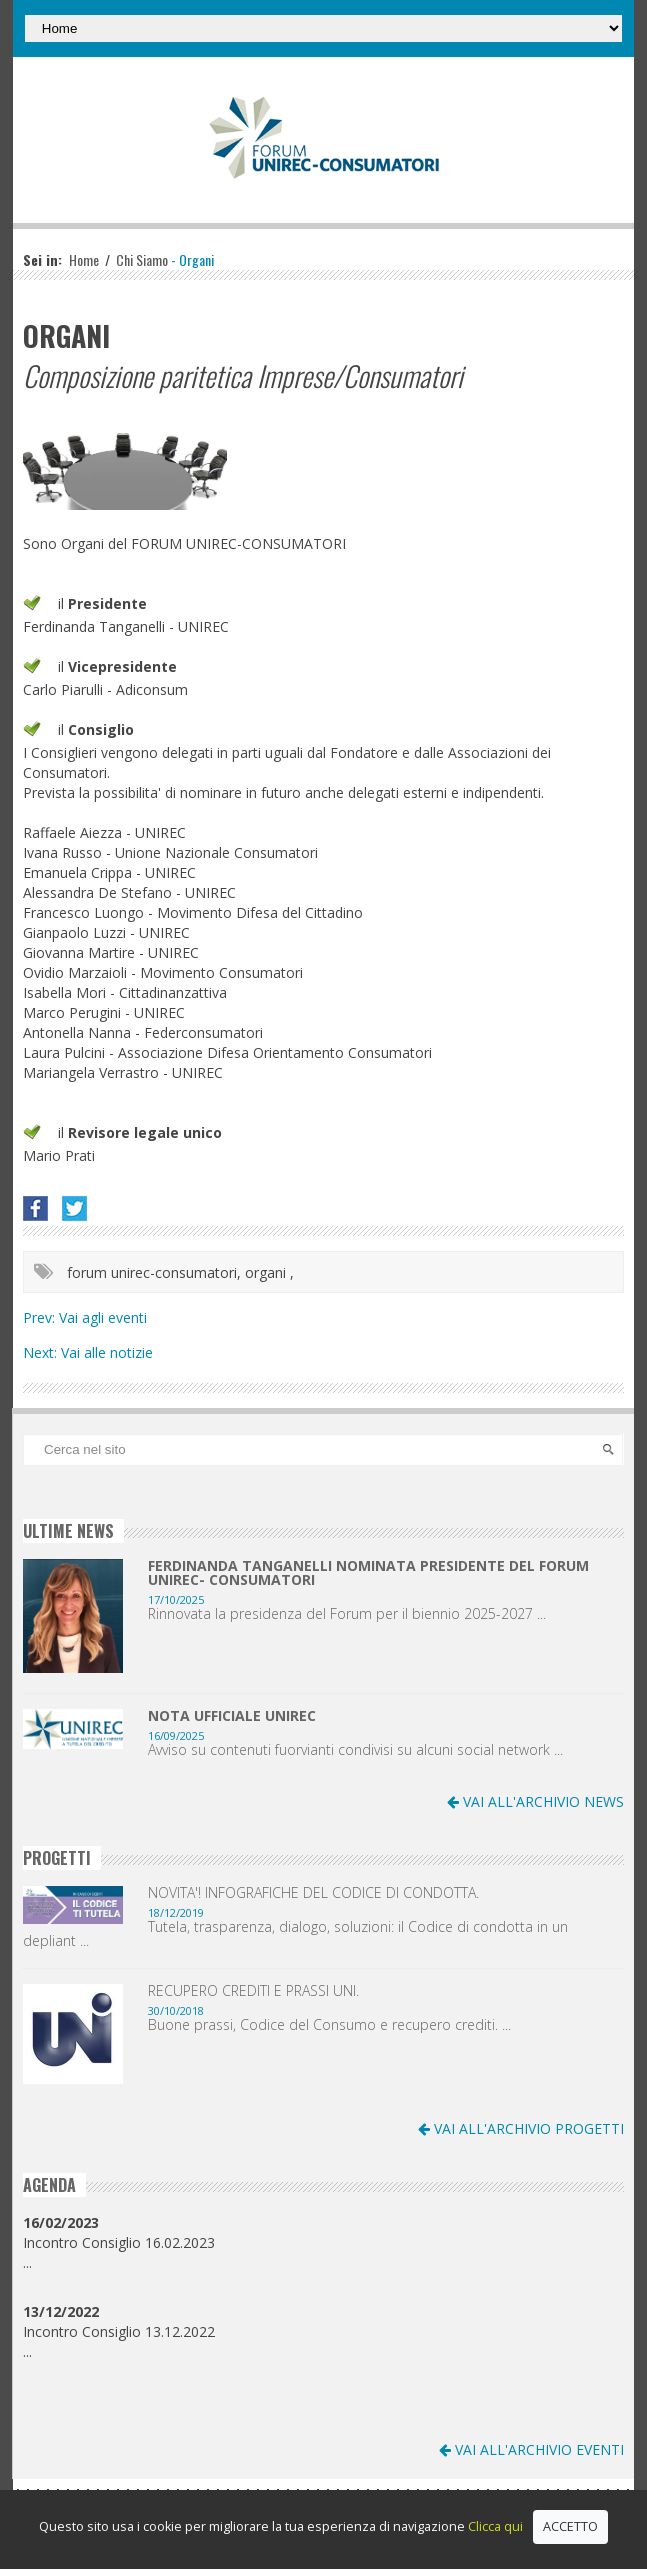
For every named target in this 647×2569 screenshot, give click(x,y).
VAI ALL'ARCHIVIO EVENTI (531, 2449)
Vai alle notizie (107, 1352)
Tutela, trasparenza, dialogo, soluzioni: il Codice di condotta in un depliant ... (295, 1934)
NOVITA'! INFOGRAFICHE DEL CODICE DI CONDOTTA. (313, 1893)
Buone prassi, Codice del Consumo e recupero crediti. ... (329, 2025)
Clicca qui (495, 2526)
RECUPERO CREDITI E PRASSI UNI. (253, 1991)
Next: (42, 1352)
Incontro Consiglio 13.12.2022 (119, 2321)
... (27, 2262)
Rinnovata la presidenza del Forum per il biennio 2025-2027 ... (347, 1614)
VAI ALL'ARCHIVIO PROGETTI (521, 2128)
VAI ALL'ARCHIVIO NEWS (535, 1801)
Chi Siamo (142, 259)
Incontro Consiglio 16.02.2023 (119, 2232)
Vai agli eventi (103, 1317)
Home (84, 259)
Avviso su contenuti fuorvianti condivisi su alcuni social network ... (355, 1750)
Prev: (41, 1317)
